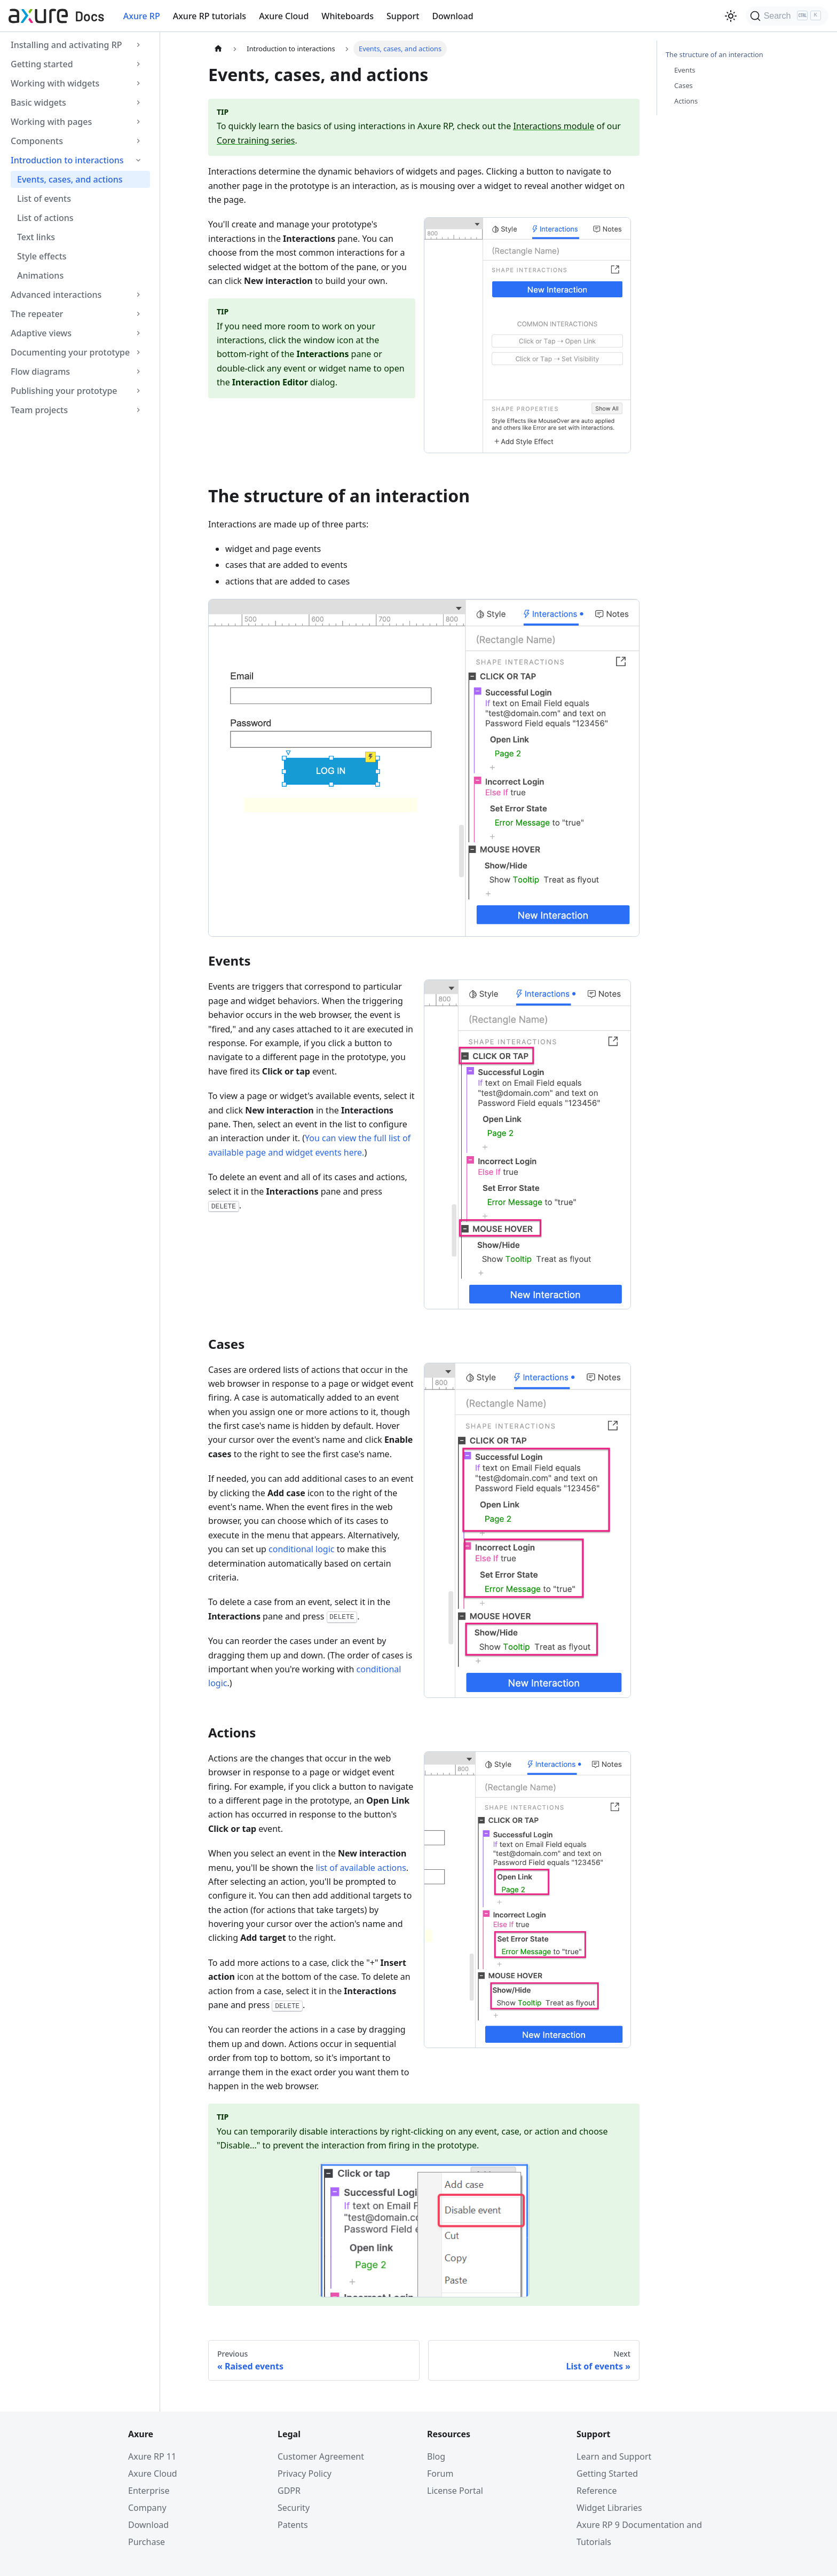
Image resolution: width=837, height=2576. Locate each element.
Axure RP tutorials (209, 16)
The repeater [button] (37, 314)
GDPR (289, 2490)
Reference (597, 2490)
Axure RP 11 (152, 2456)
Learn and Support (614, 2456)
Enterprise (148, 2490)
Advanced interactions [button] (56, 295)
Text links (36, 237)
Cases (683, 85)
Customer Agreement (321, 2456)
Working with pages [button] (51, 122)
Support (402, 16)
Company (147, 2508)
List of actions (45, 218)
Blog (436, 2456)
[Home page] (218, 49)
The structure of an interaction (714, 54)
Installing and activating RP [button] (66, 45)
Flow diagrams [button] (40, 371)
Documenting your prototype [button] (70, 352)
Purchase (146, 2542)
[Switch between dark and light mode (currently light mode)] (730, 16)
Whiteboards (347, 16)
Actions (686, 101)
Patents (293, 2525)
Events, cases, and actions (70, 179)
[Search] (787, 16)
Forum (440, 2473)
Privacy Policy (304, 2473)
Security (294, 2508)
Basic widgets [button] (38, 102)
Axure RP (141, 16)
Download (452, 16)
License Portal (455, 2490)
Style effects (42, 256)
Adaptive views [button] (41, 333)
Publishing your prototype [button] (64, 391)
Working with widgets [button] (55, 83)
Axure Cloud (284, 16)
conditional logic (301, 1549)
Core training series (256, 140)
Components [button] (37, 141)
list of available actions (360, 1868)
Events (685, 70)
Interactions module (553, 126)
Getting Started (607, 2473)
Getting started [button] (42, 64)
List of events (44, 198)
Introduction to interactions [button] (67, 160)
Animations (40, 275)
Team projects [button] (39, 410)
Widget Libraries (609, 2508)
